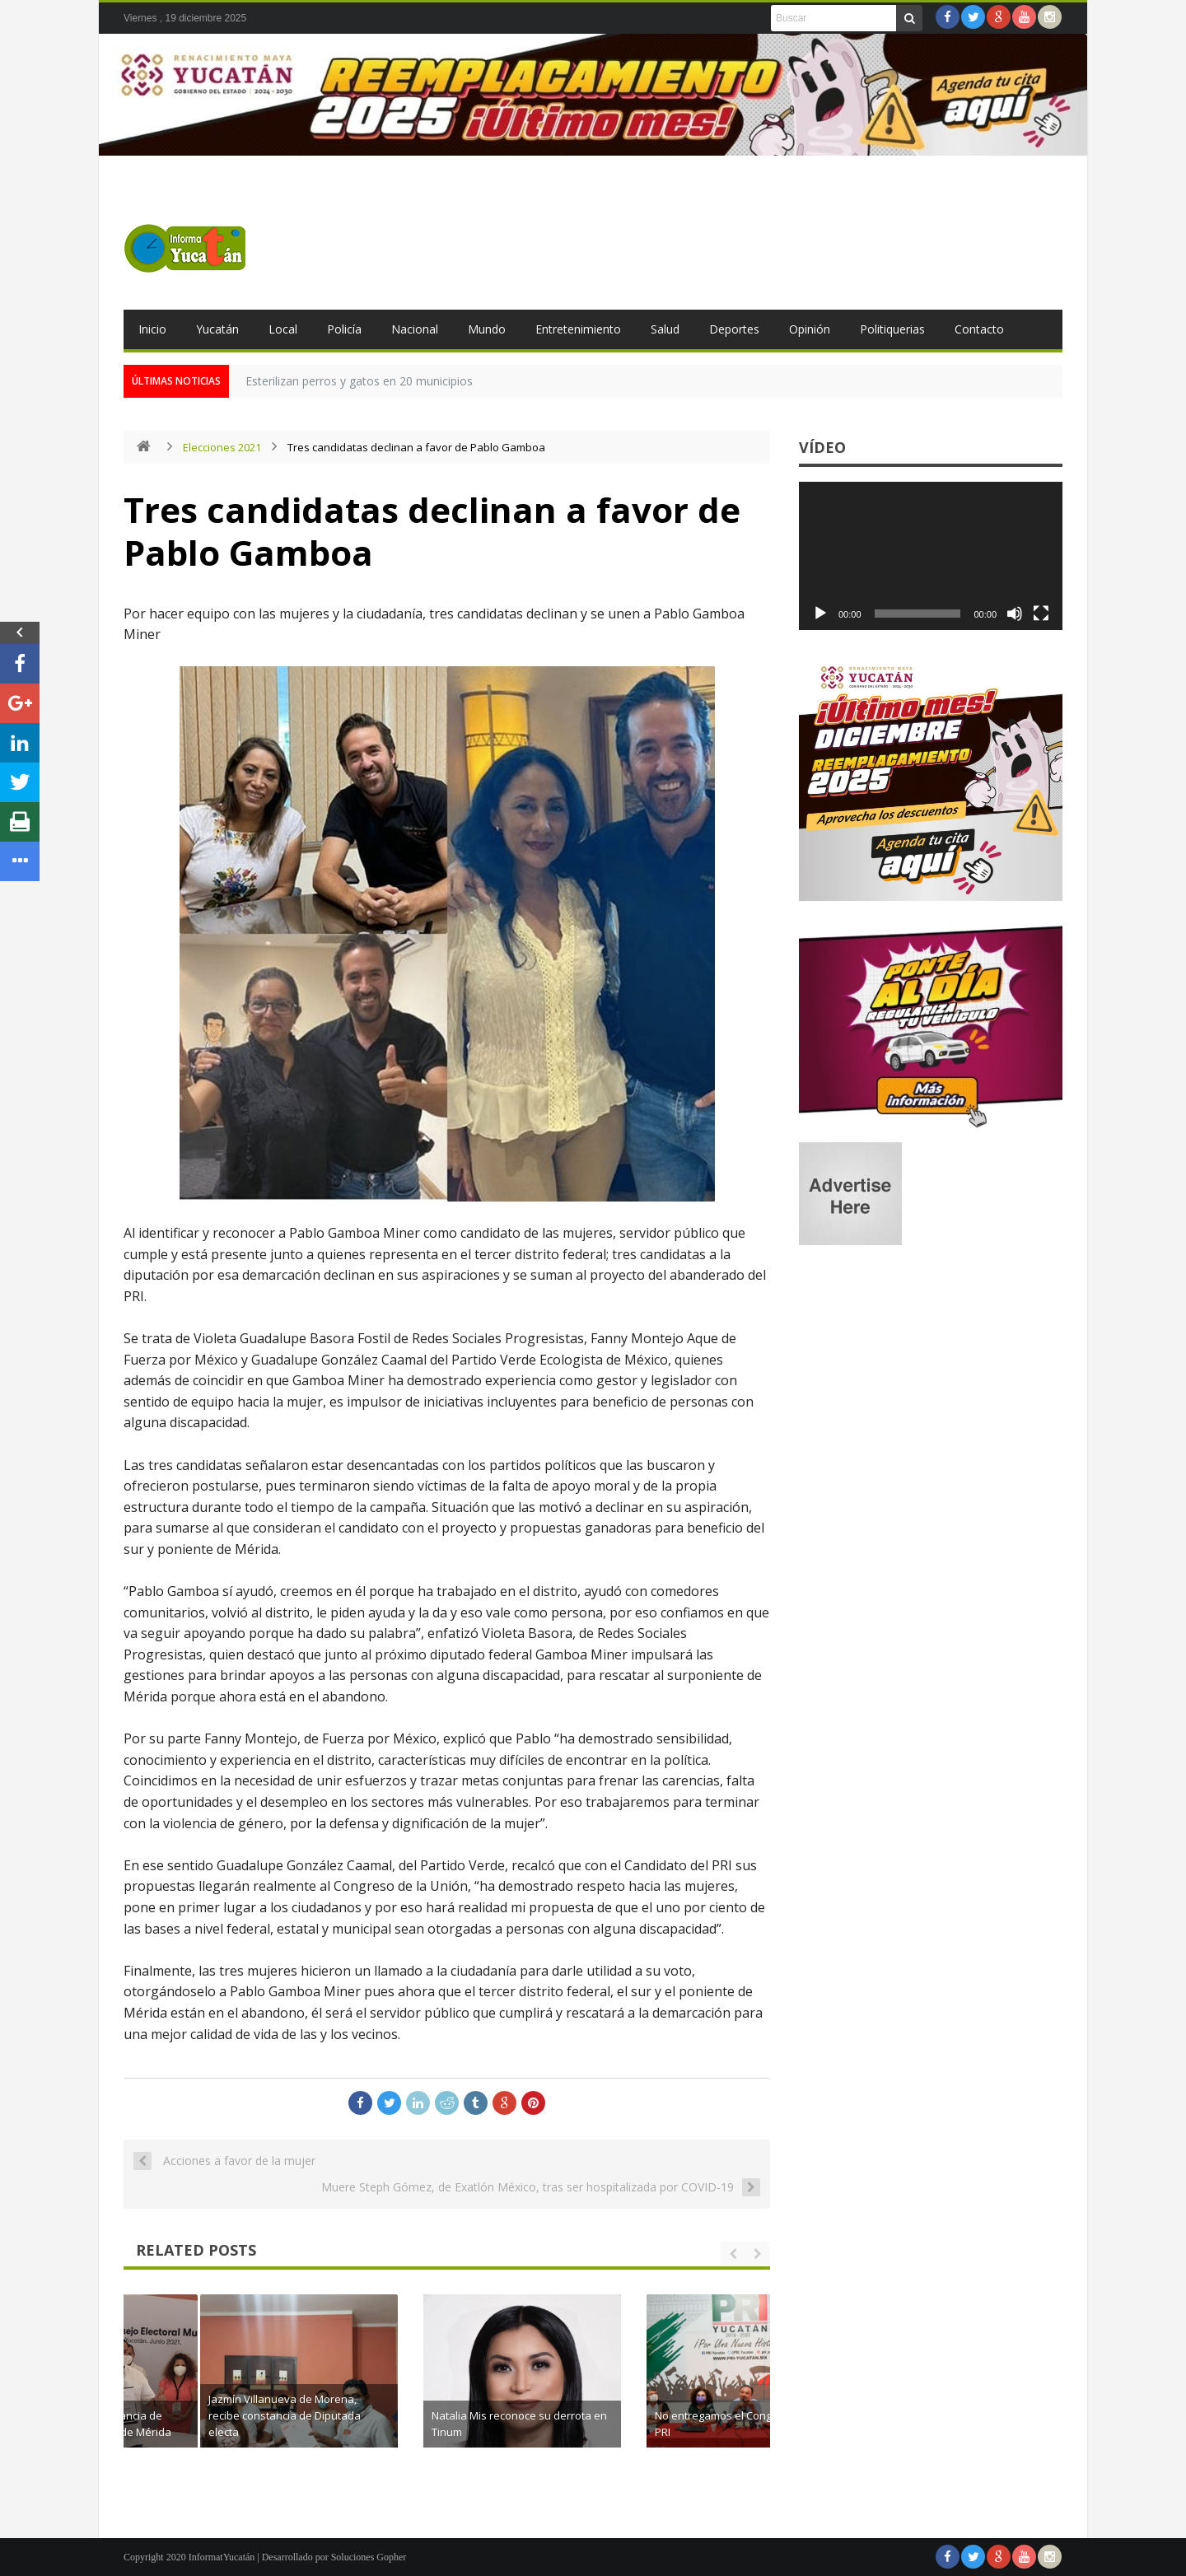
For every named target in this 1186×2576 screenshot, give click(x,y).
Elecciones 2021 (222, 447)
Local (282, 329)
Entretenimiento (578, 329)
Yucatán (217, 329)
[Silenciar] (1014, 613)
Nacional (414, 329)
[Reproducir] (820, 613)
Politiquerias (892, 329)
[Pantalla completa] (1041, 613)
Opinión (809, 329)
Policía (344, 329)
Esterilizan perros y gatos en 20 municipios (359, 381)
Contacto (979, 329)
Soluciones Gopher (369, 2557)
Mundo (487, 329)
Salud (665, 329)
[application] (930, 556)
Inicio (152, 329)
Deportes (734, 329)
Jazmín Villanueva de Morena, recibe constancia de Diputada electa (444, 2415)
